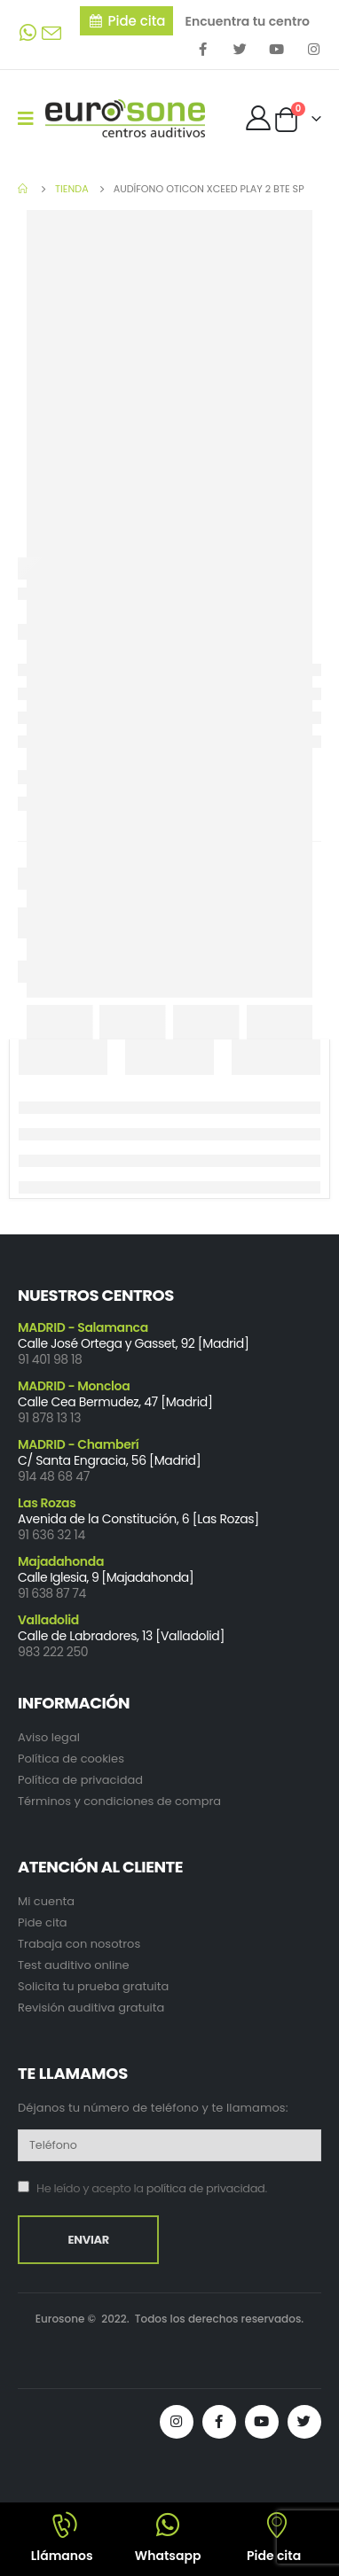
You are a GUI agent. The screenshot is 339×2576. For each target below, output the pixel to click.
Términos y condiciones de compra (119, 1801)
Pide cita (42, 1922)
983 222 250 (53, 1652)
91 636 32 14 (51, 1535)
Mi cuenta (46, 1901)
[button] (127, 20)
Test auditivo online (74, 1965)
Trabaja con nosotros (79, 1943)
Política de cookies (71, 1758)
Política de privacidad (80, 1779)
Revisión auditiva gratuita (91, 2007)
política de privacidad (205, 2188)
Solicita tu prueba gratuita (93, 1986)
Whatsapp (168, 2555)
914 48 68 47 (54, 1476)
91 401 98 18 (50, 1359)
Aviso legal (49, 1737)
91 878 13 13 (49, 1418)
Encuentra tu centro (247, 21)
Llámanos (62, 2555)
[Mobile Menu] (31, 119)
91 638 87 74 (52, 1593)
